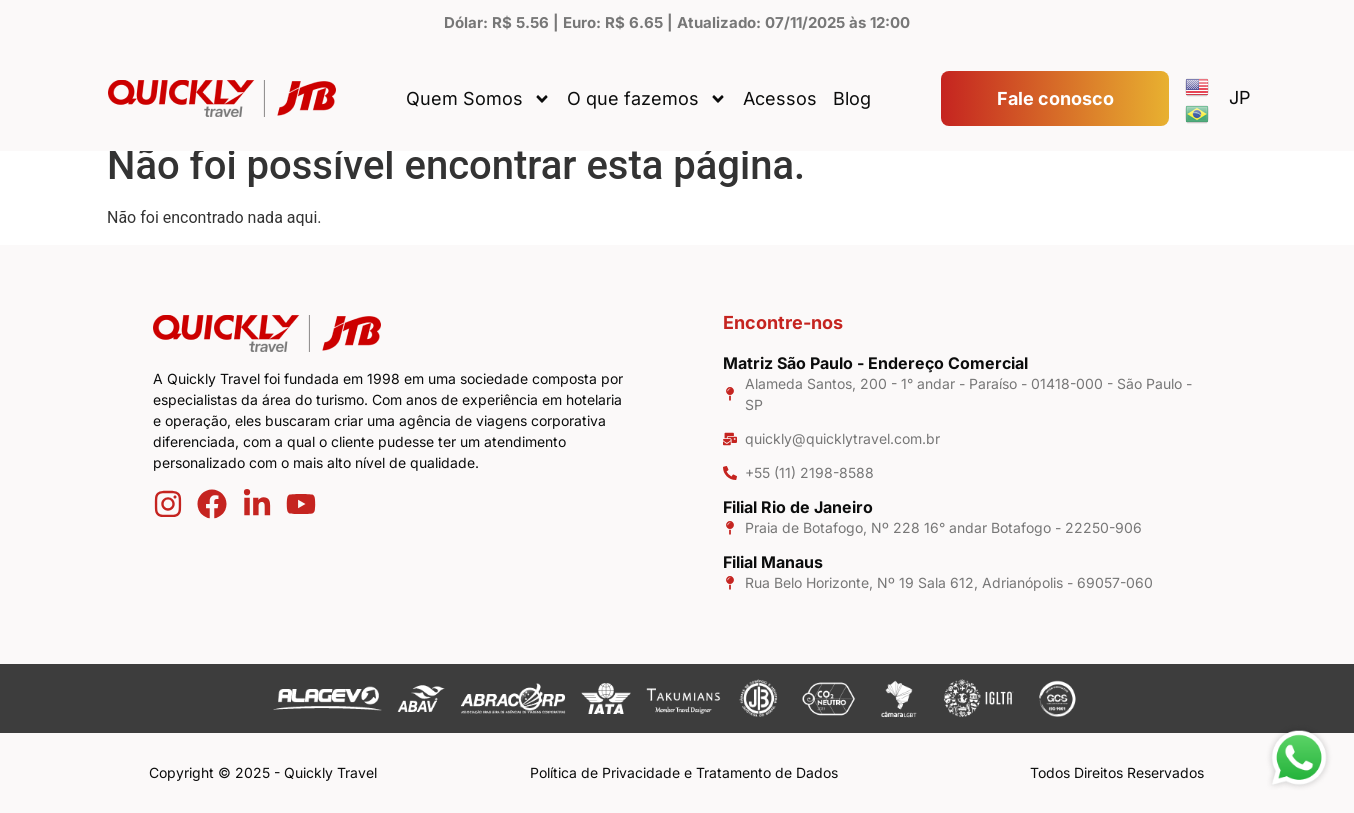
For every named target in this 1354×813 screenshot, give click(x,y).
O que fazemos (647, 99)
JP (1240, 97)
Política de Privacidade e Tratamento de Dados (684, 772)
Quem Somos (478, 99)
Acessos (780, 98)
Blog (852, 98)
